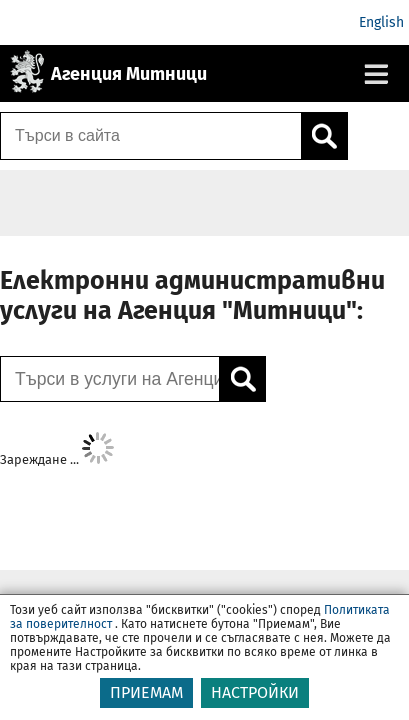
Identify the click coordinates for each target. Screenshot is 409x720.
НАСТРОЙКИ (255, 704)
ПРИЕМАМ (146, 704)
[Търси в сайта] (151, 136)
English (381, 22)
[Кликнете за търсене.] (324, 136)
